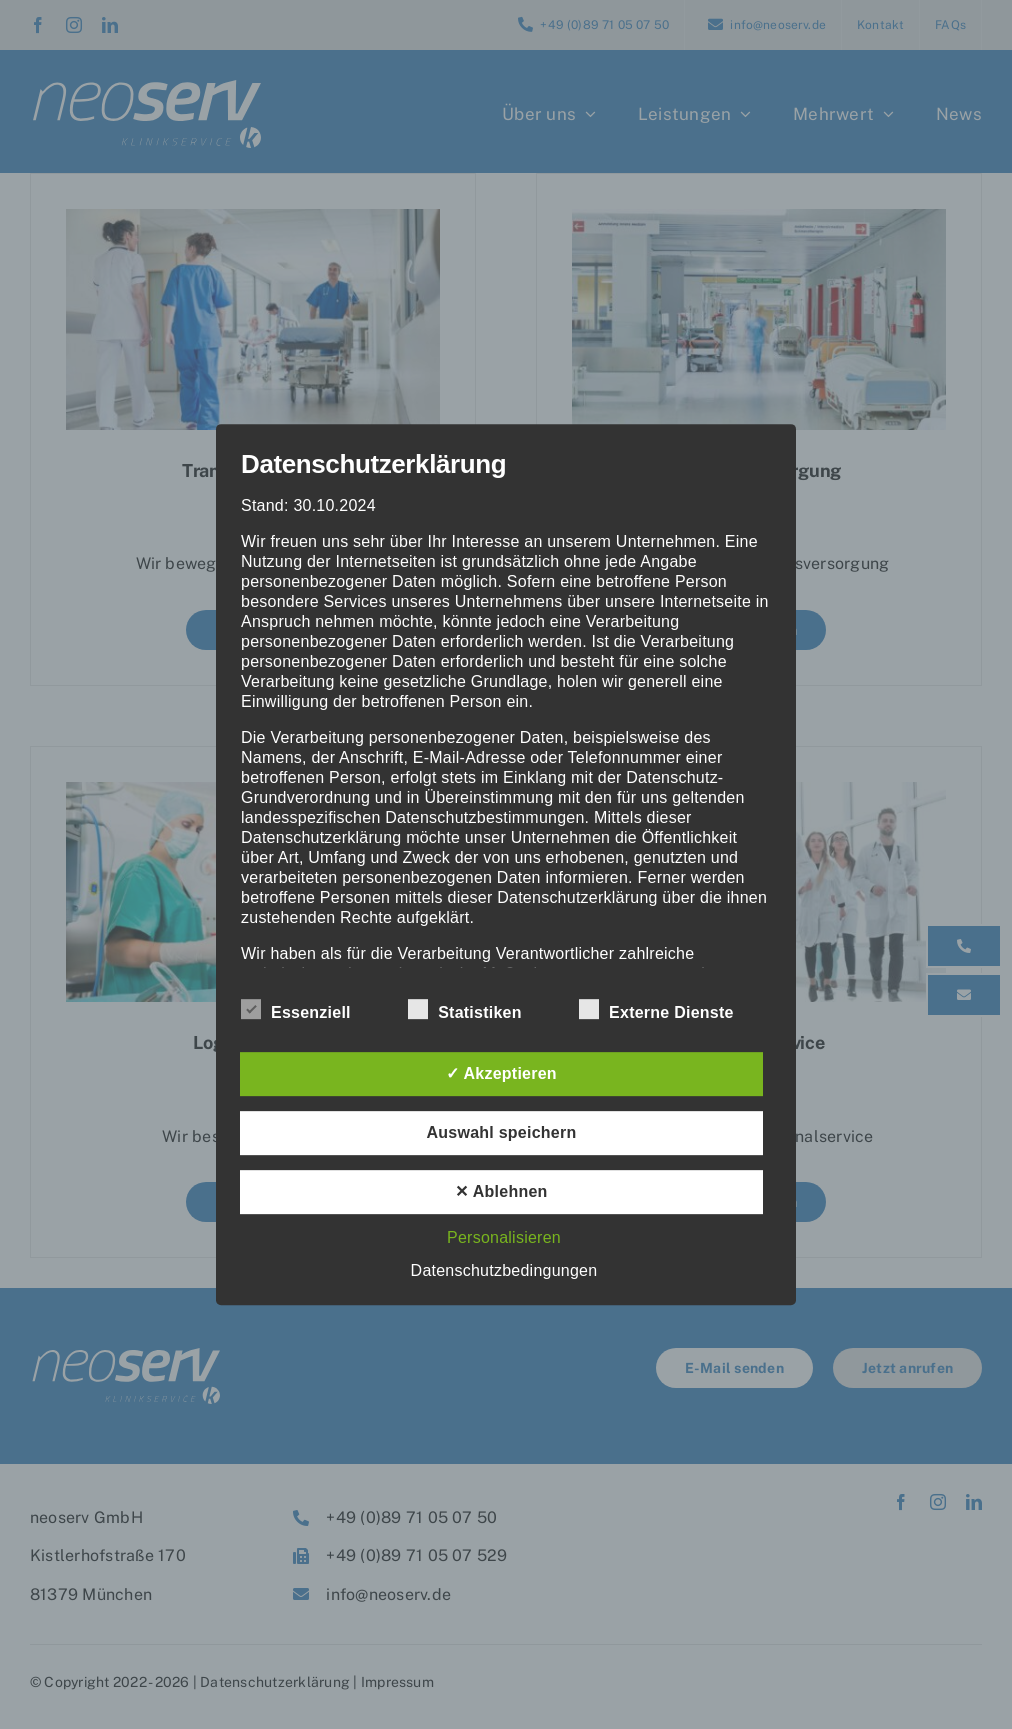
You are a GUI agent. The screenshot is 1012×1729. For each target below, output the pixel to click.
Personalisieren (504, 1237)
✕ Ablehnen (501, 1191)
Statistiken (465, 1010)
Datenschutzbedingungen (504, 1270)
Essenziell (296, 1010)
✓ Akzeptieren (501, 1073)
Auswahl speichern (502, 1132)
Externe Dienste (656, 1010)
